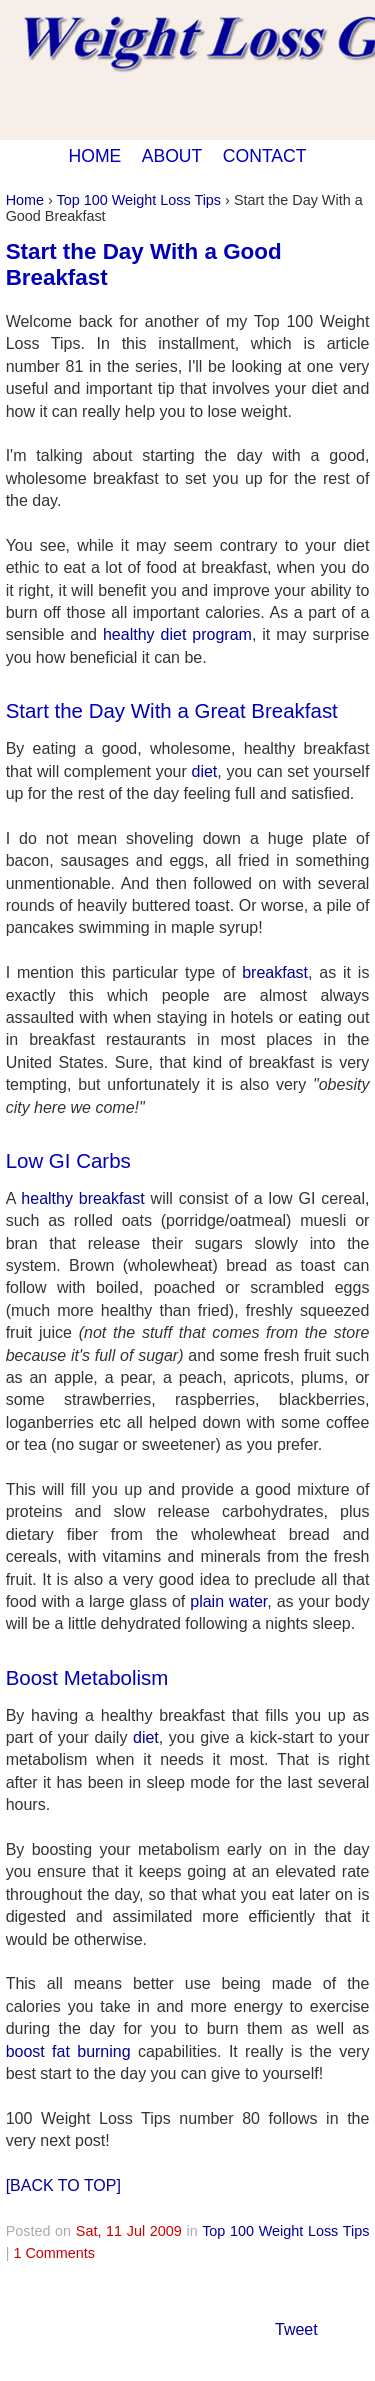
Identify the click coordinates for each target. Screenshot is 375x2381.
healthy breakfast (82, 1198)
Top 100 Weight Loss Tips (139, 200)
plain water (228, 1601)
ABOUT (172, 156)
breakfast (275, 972)
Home (25, 200)
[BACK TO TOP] (63, 2185)
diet (204, 771)
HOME (94, 156)
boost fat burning (68, 2051)
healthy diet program (177, 634)
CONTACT (265, 156)
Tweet (296, 2329)
